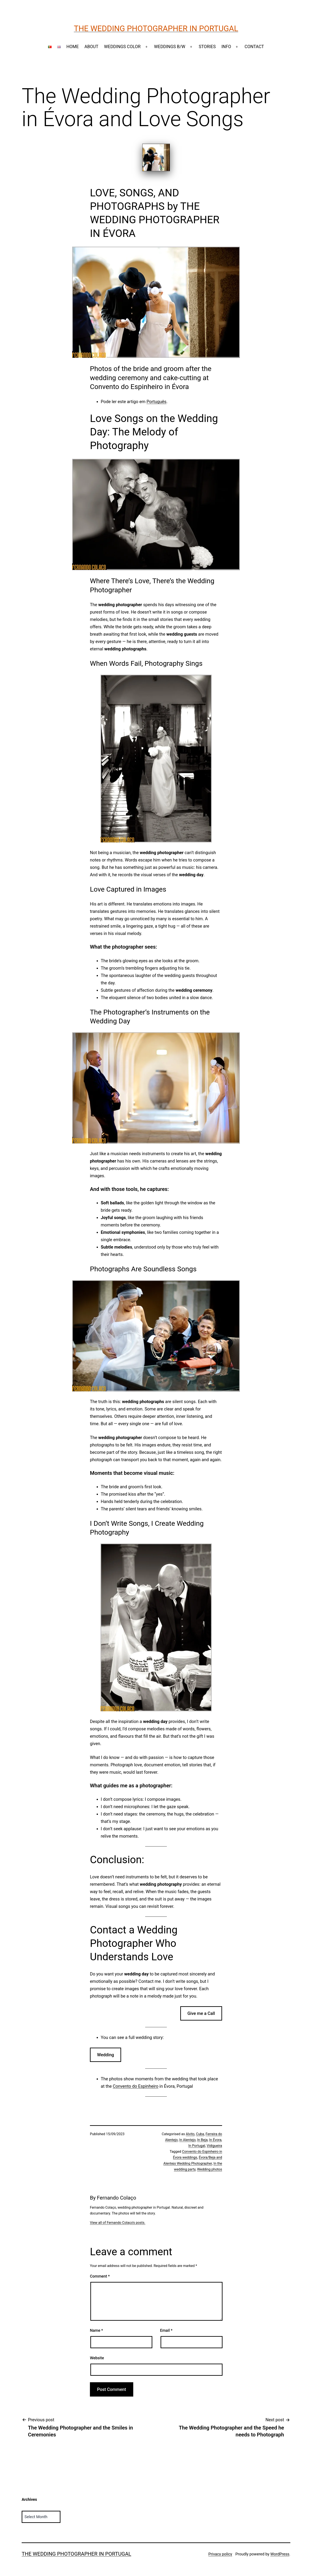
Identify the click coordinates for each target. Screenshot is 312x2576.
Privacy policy (220, 2554)
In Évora (215, 2140)
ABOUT (91, 46)
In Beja (202, 2140)
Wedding (105, 2054)
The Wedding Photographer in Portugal (156, 28)
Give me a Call (201, 2013)
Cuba (200, 2134)
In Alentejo (187, 2140)
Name (96, 2330)
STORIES (207, 46)
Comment (100, 2276)
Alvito (190, 2134)
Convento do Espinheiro (135, 2086)
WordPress (279, 2554)
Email (166, 2330)
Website (97, 2358)
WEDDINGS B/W (169, 46)
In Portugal (196, 2146)
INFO (226, 46)
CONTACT (254, 46)
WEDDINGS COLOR (122, 46)
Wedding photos (209, 2169)
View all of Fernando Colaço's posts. (117, 2223)
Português (156, 401)
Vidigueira (214, 2146)
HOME (73, 46)
